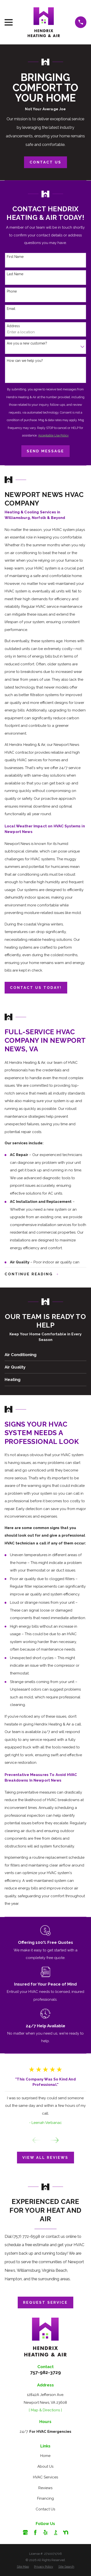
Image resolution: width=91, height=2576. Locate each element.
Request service (45, 2302)
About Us (45, 2466)
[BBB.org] (55, 2532)
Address (13, 326)
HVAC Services (45, 2477)
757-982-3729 (45, 2372)
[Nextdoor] (65, 2532)
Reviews (45, 2488)
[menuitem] (23, 2567)
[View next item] (54, 2140)
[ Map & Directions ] (45, 2410)
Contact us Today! (36, 987)
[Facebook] (35, 2532)
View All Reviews (45, 2157)
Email (11, 309)
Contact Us (45, 162)
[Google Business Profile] (25, 2532)
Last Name (15, 274)
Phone (12, 291)
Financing (45, 2498)
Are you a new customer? (27, 343)
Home (45, 2456)
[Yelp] (45, 2532)
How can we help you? (25, 361)
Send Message (45, 451)
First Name (15, 257)
